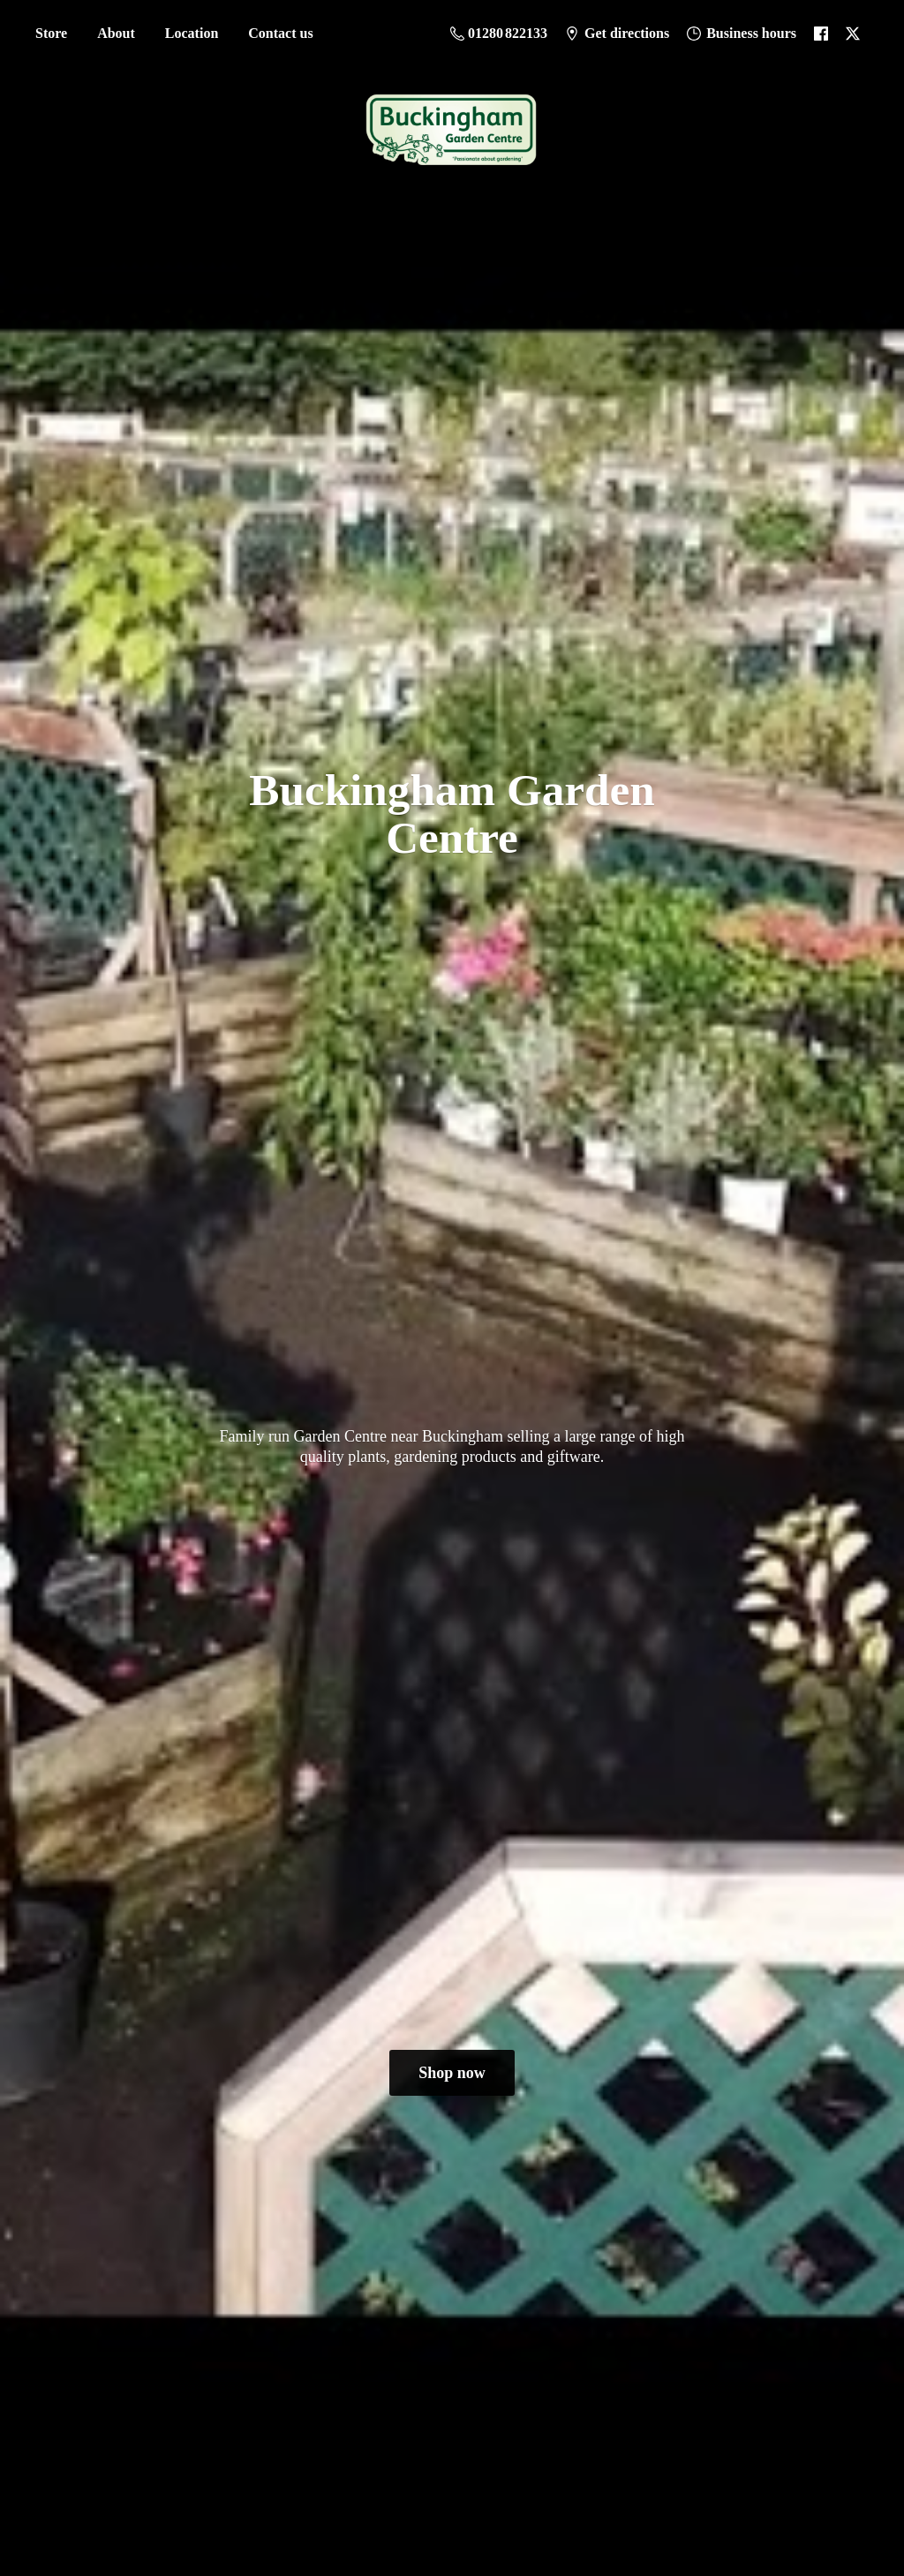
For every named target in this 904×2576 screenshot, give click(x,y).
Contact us (280, 33)
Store (51, 33)
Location (191, 33)
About (116, 33)
